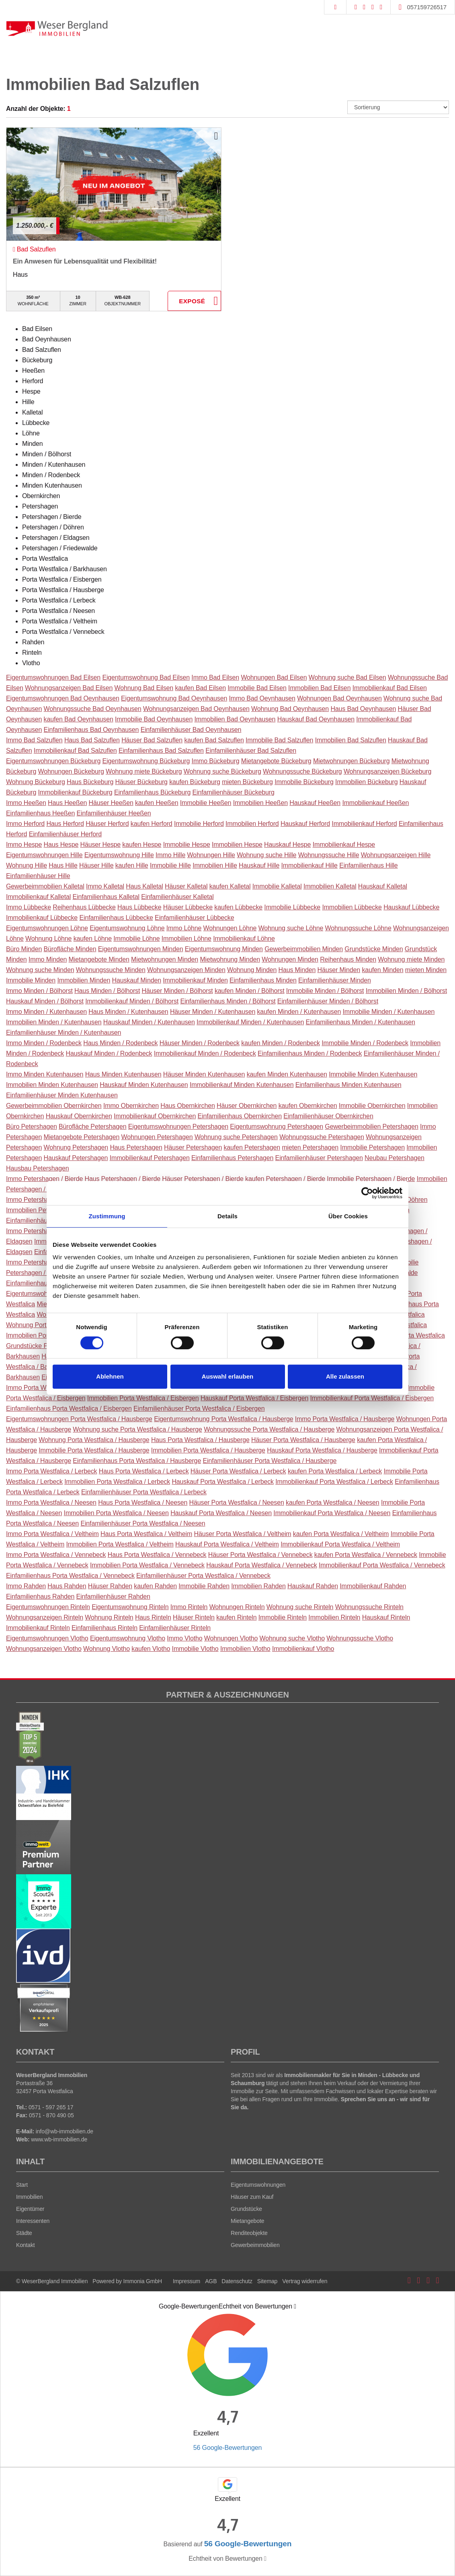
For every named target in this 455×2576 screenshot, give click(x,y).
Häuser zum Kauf (252, 2197)
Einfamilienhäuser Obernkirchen (328, 1116)
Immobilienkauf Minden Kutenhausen (242, 1084)
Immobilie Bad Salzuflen (279, 740)
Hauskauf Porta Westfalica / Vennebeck (261, 1565)
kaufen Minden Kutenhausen (287, 1074)
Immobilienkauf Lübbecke (42, 917)
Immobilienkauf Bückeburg (75, 792)
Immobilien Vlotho (245, 1648)
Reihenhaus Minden (348, 959)
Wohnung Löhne (48, 938)
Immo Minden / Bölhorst (39, 990)
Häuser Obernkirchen (247, 1105)
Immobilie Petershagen (372, 1147)
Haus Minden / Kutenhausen (128, 1011)
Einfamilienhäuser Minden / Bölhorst (327, 1001)
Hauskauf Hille (259, 865)
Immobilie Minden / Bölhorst (325, 990)
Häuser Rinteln (194, 1617)
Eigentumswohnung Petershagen (276, 1126)
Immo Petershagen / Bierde (44, 1178)
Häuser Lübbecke (188, 907)
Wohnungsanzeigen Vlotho (44, 1648)
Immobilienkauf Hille (309, 865)
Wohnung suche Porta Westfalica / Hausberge (137, 1429)
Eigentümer (30, 2209)
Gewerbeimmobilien (255, 2245)
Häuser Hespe (100, 844)
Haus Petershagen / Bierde (122, 1178)
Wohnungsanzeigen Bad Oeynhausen (196, 708)
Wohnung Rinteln (109, 1617)
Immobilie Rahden (204, 1586)
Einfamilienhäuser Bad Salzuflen (250, 750)
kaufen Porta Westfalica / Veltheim (341, 1533)
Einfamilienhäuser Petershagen (319, 1157)
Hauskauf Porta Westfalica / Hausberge (322, 1450)
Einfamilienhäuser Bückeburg (234, 792)
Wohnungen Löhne (230, 928)
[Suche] (335, 7)
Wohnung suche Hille (266, 855)
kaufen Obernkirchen (308, 1105)
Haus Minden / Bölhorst (107, 990)
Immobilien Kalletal (330, 886)
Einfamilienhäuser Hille (38, 875)
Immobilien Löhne (186, 938)
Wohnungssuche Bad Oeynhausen (92, 708)
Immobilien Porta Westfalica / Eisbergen (143, 1398)
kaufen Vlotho (150, 1648)
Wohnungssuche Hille (328, 855)
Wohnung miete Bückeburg (144, 771)
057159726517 (427, 7)
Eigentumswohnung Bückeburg (146, 761)
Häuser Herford (107, 823)
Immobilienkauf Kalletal (38, 896)
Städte (24, 2233)
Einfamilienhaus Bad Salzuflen (161, 750)
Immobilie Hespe (186, 844)
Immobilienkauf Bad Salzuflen (75, 750)
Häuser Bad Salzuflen (151, 740)
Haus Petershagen (136, 1147)
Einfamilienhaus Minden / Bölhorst (227, 1001)
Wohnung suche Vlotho (292, 1638)
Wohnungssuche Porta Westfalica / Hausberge (269, 1429)
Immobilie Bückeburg (304, 781)
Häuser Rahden (110, 1586)
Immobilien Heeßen (260, 802)
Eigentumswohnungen (258, 2185)
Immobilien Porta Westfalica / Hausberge (208, 1450)
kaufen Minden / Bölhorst (250, 990)
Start (22, 2185)
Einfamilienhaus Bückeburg (152, 792)
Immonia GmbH (142, 2281)
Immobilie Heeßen (206, 802)
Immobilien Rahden (258, 1586)
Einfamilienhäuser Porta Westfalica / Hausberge (269, 1460)
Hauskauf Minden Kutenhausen (144, 1084)
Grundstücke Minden (373, 949)
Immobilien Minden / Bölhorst (406, 990)
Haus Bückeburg (90, 781)
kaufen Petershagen (251, 1147)
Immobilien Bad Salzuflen (350, 740)
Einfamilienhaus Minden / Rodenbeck (310, 1053)
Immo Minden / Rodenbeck (44, 1043)
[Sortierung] (398, 107)
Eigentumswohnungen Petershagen (178, 1126)
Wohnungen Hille (211, 855)
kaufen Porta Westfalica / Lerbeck (335, 1471)
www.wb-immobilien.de (59, 2139)
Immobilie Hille (170, 865)
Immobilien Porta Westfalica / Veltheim (120, 1544)
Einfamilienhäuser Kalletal (177, 896)
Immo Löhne (184, 928)
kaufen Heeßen (156, 802)
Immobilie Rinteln (282, 1617)
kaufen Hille (131, 865)
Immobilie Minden (30, 980)
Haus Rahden (66, 1586)
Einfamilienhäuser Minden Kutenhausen (62, 1095)
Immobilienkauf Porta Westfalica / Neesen (331, 1513)
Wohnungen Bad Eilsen (274, 677)
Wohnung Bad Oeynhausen (290, 708)
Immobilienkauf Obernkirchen (155, 1116)
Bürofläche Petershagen (93, 1126)
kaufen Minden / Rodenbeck (280, 1043)
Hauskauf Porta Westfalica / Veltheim (227, 1544)
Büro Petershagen (31, 1126)
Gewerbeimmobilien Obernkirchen (54, 1105)
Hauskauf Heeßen (314, 802)
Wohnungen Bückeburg (71, 771)
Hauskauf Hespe (287, 844)
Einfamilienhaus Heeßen (40, 813)
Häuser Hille (96, 865)
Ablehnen (109, 1376)
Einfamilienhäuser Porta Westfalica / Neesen (142, 1523)
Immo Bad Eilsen (215, 677)
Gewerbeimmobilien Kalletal (45, 886)
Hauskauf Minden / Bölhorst (45, 1001)
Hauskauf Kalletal (382, 886)
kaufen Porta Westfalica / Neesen (332, 1502)
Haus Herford (65, 823)
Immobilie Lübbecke (292, 907)
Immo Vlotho (184, 1638)
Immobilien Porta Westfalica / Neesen (116, 1513)
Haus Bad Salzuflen (92, 740)
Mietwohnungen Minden (164, 959)
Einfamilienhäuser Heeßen (113, 813)
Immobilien (29, 2197)
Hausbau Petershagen (37, 1168)
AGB (211, 2281)
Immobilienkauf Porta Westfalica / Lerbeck (334, 1481)
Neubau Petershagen (394, 1157)
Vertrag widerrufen (304, 2281)
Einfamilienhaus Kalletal (106, 896)
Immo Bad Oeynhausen (262, 698)
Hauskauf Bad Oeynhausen (316, 719)
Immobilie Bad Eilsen (257, 687)
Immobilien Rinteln (334, 1617)
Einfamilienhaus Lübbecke (116, 917)
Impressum (186, 2281)
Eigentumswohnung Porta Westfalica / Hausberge (223, 1419)
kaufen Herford (151, 823)
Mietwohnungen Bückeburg (351, 761)
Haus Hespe (61, 844)
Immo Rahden (26, 1586)
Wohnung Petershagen (75, 1147)
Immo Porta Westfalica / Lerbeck (51, 1471)
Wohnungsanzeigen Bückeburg (387, 771)
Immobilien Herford (252, 823)
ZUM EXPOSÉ (194, 301)
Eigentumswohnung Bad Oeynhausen (174, 698)
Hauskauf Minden (136, 980)
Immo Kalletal (105, 886)
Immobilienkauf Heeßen (375, 802)
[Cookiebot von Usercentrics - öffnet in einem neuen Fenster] (367, 1193)
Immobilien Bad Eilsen (319, 687)
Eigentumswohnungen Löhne (47, 928)
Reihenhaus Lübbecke (84, 907)
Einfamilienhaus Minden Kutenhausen (348, 1084)
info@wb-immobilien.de (64, 2131)
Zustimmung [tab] (107, 1216)
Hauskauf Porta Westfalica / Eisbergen (254, 1398)
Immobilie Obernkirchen (372, 1105)
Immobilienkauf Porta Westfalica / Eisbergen (372, 1398)
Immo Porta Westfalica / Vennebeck (56, 1554)
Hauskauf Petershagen (75, 1157)
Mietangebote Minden (99, 959)
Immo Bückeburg (216, 761)
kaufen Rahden (155, 1586)
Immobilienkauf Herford (364, 823)
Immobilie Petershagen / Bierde (371, 1178)
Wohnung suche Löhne (291, 928)
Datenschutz (236, 2281)
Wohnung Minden (252, 969)
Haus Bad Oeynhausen (363, 708)
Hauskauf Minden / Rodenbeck (109, 1053)
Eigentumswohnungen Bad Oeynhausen (62, 698)
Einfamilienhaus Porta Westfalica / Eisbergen (69, 1408)
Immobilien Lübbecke (351, 907)
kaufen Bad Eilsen (200, 687)
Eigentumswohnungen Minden (140, 949)
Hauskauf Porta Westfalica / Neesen (221, 1513)
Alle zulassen (345, 1376)
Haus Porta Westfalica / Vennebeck (157, 1554)
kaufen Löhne (93, 938)
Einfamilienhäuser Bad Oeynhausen (191, 729)
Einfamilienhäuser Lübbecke (194, 917)
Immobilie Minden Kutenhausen (373, 1074)
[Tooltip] (295, 2306)
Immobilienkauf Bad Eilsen (390, 687)
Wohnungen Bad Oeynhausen (339, 698)
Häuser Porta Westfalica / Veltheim (242, 1533)
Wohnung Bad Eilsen (144, 687)
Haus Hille (63, 865)
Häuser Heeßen (111, 802)
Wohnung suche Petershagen (236, 1137)
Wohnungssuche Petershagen (321, 1137)
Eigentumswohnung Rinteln (130, 1607)
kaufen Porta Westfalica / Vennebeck (365, 1554)
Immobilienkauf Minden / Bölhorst (131, 1001)
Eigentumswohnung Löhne (127, 928)
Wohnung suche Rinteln (300, 1607)
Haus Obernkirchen (187, 1105)
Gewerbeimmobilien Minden (303, 949)
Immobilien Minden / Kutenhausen (53, 1022)
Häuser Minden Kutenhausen (204, 1074)
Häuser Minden (338, 969)
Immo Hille (170, 855)
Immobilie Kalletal (277, 886)
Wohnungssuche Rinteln (369, 1607)
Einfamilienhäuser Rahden (113, 1596)
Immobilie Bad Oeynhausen (154, 719)
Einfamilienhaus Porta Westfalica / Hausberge (137, 1460)
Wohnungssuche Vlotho (359, 1638)
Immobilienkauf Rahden (373, 1586)
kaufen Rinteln (236, 1617)
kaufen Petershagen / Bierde (285, 1178)
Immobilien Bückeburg (366, 781)
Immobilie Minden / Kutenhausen (389, 1011)
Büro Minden (24, 949)
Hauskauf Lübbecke (411, 907)
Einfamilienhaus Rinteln (104, 1627)
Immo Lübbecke (28, 907)
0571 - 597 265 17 (51, 2107)
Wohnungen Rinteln (237, 1607)
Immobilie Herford (199, 823)
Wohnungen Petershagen (157, 1137)
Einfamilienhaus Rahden (40, 1596)
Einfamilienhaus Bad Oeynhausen (91, 729)
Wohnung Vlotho (106, 1648)
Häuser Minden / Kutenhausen (212, 1011)
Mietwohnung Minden (230, 959)
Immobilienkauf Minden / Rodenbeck (205, 1053)
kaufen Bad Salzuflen (214, 740)
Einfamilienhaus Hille (368, 865)
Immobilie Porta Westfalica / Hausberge (94, 1450)
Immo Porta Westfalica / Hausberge (345, 1419)
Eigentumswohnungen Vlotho (47, 1638)
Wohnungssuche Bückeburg (302, 771)
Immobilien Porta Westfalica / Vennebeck (147, 1565)
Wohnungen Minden (290, 959)
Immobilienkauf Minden (195, 980)
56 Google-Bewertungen (227, 2447)
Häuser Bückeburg (141, 781)
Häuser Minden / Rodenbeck (200, 1043)
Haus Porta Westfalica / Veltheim (146, 1533)
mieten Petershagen (310, 1147)
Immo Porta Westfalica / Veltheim (52, 1533)
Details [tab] (227, 1216)
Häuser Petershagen (193, 1147)
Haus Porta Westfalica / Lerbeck (144, 1471)
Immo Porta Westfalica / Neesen (51, 1502)
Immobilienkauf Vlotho (303, 1648)
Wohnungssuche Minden (111, 969)
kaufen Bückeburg (194, 781)
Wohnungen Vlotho (231, 1638)
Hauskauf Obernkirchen (79, 1116)
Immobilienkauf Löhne (244, 938)
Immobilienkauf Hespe (344, 844)
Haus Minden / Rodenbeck (120, 1043)
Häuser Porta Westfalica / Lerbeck (238, 1471)
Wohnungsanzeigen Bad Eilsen (69, 687)
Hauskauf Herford (305, 823)
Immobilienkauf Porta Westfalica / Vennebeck (382, 1565)
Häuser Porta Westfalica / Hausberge (303, 1439)
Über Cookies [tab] (348, 1216)
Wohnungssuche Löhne (358, 928)
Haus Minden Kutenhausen (123, 1074)
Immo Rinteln (189, 1607)
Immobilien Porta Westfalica (45, 1335)
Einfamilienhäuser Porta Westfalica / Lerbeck (144, 1492)
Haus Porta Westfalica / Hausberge (200, 1439)
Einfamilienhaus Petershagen (232, 1157)
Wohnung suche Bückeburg (222, 771)
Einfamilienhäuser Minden (334, 980)
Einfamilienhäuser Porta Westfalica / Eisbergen (199, 1408)
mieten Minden (426, 969)
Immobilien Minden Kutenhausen (52, 1084)
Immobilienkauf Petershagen (150, 1157)
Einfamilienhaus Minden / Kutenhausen (360, 1022)
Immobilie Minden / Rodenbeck (365, 1043)
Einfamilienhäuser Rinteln (175, 1627)
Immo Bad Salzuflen (34, 740)
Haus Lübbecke (139, 907)
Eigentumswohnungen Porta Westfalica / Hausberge (79, 1419)
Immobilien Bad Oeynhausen (234, 719)
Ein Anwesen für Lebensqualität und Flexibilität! (85, 261)
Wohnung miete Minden (411, 959)
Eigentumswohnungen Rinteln (48, 1607)
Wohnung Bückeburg (35, 781)
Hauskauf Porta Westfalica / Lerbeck (222, 1481)
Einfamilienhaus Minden (263, 980)
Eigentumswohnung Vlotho (127, 1638)
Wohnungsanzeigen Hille (396, 855)
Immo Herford (25, 823)
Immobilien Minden (83, 980)
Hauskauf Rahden (312, 1586)
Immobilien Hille (215, 865)
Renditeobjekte (249, 2233)
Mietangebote (247, 2221)
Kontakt (25, 2245)
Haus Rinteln (153, 1617)
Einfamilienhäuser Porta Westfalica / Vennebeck (203, 1575)
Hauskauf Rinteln (386, 1617)
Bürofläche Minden (69, 949)
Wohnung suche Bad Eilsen (347, 677)
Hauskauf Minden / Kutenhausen (149, 1022)
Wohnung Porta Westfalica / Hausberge (94, 1439)
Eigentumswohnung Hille (119, 855)
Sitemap (267, 2281)
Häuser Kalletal (186, 886)
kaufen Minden (382, 969)
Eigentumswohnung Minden (224, 949)
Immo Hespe (24, 844)
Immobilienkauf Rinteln (38, 1627)
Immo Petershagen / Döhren (45, 1199)
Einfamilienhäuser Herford (65, 834)
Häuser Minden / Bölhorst (177, 990)
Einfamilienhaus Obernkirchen (240, 1116)
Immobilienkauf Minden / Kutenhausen (250, 1022)
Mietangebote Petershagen (81, 1137)
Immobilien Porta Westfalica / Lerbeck (117, 1481)
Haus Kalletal (144, 886)
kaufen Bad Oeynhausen (78, 719)
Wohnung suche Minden (40, 969)
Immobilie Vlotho (195, 1648)
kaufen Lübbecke (238, 907)
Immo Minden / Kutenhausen (46, 1011)
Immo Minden (48, 959)
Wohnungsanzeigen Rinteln (44, 1617)
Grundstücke (246, 2209)
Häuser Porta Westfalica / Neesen (236, 1502)
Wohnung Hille (26, 865)
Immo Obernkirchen (131, 1105)
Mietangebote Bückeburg (276, 761)
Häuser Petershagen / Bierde (202, 1178)
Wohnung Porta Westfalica (43, 1325)
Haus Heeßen (67, 802)
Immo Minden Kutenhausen (44, 1074)
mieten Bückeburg (247, 781)
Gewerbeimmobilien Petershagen (371, 1126)
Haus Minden (297, 969)
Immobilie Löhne (136, 938)
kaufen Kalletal (230, 886)
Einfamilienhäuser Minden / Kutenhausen (63, 1032)
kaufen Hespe (141, 844)
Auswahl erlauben (227, 1376)
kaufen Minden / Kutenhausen (299, 1011)
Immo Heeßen (26, 802)
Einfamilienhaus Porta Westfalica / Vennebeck (70, 1575)
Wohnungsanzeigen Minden (186, 969)
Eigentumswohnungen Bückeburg (53, 761)
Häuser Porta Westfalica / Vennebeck (260, 1554)
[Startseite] (57, 28)
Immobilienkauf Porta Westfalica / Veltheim (340, 1544)
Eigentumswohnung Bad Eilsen (146, 677)
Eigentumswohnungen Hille (44, 855)
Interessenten (32, 2221)
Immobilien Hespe (237, 844)
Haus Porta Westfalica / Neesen (142, 1502)
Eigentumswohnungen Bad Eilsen (53, 677)
